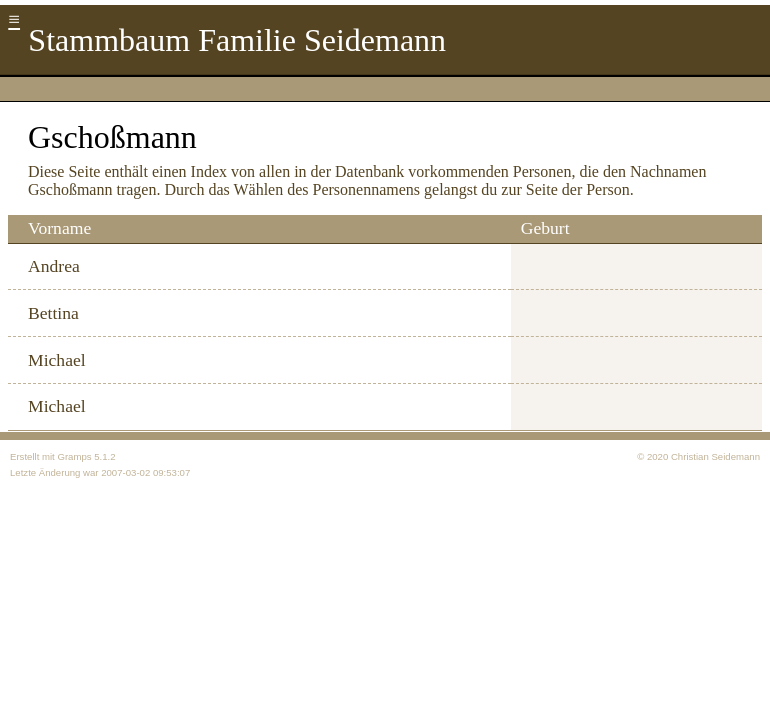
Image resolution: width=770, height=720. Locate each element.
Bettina (53, 313)
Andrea (54, 266)
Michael (57, 360)
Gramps (74, 456)
